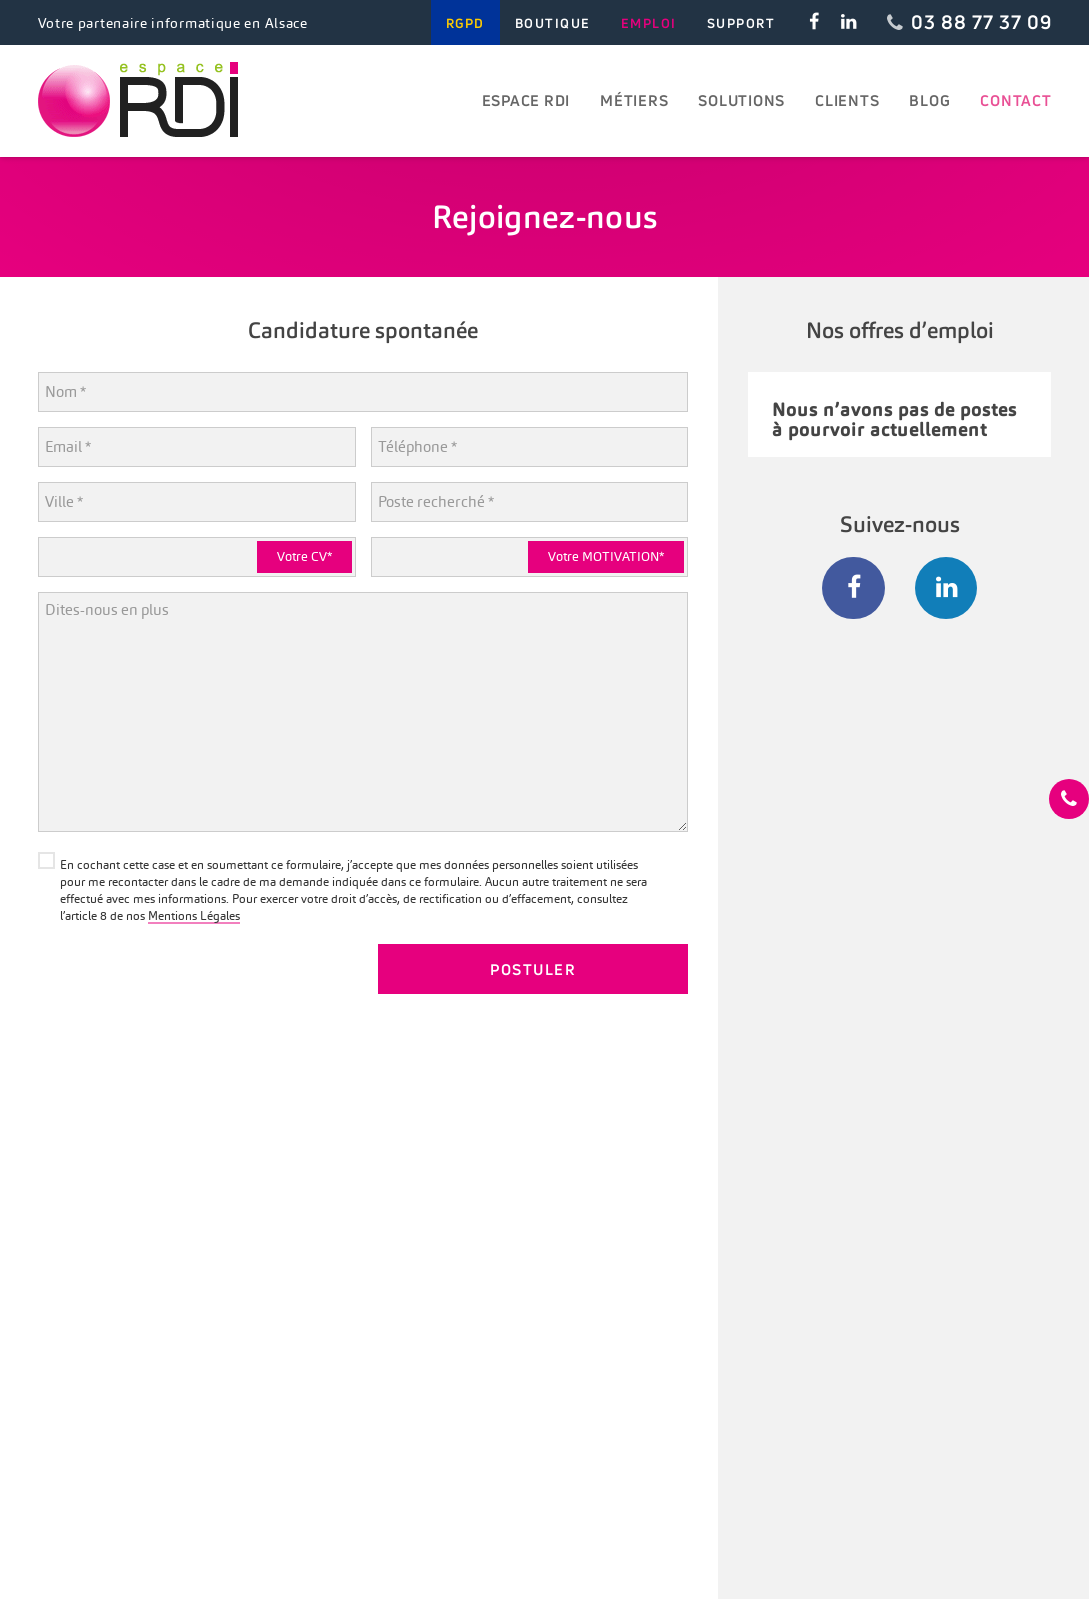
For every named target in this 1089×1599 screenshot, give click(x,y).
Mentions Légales (194, 916)
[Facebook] (853, 588)
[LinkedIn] (946, 588)
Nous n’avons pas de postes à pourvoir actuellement (894, 419)
